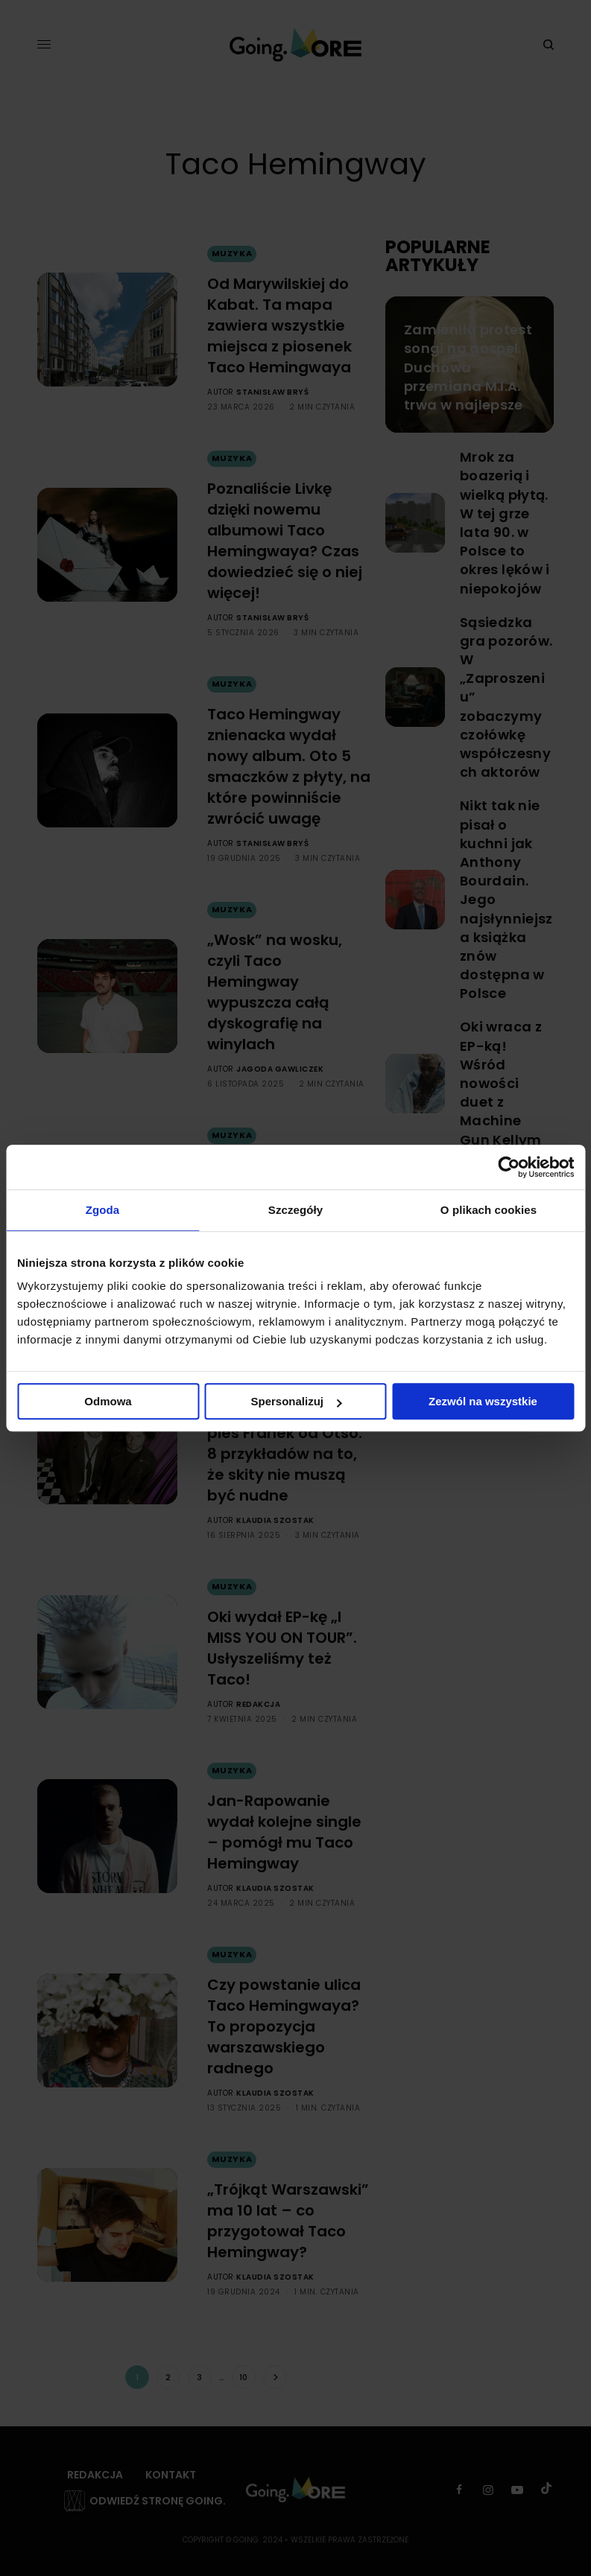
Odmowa (107, 1401)
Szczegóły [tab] (295, 1209)
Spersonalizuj (295, 1401)
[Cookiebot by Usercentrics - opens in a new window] (508, 1167)
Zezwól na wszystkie (483, 1401)
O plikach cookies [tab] (488, 1209)
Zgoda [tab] (103, 1209)
